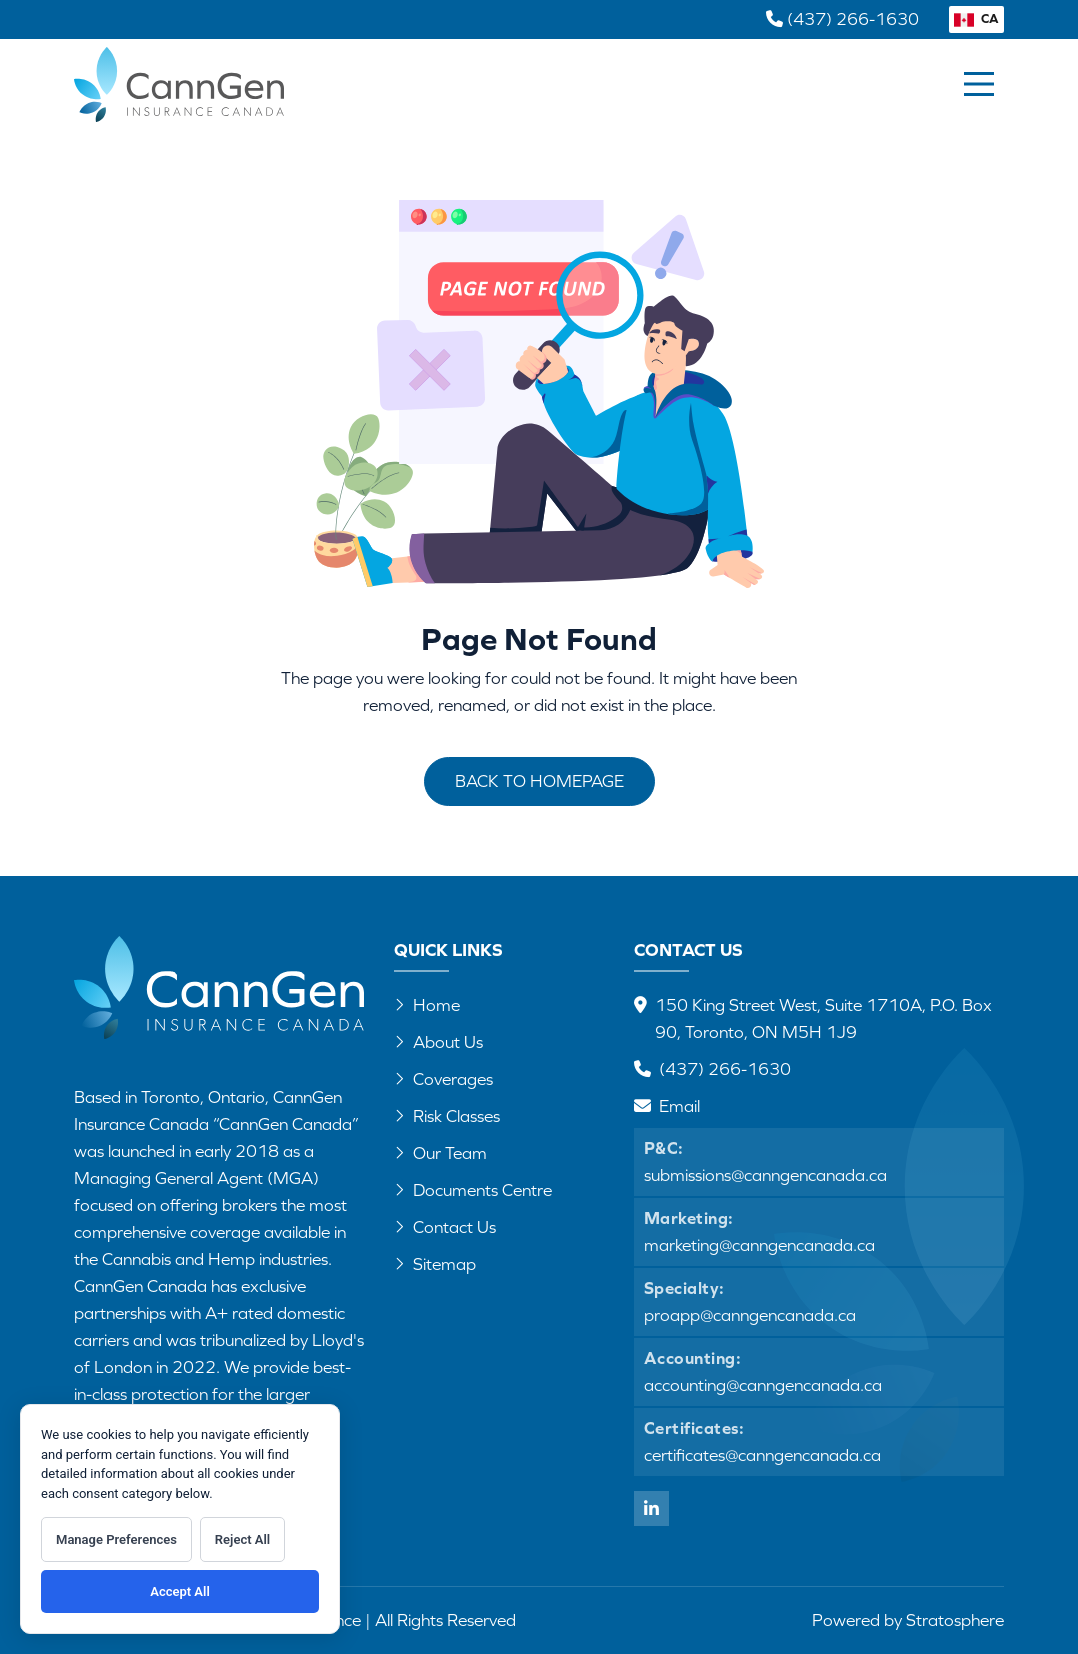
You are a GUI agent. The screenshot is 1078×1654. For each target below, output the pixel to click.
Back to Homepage (539, 781)
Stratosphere (955, 1620)
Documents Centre (473, 1190)
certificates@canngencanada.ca (762, 1455)
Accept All (180, 1591)
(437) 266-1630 (725, 1069)
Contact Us (445, 1227)
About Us (438, 1042)
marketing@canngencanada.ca (759, 1245)
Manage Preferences (116, 1539)
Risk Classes (447, 1116)
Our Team (440, 1153)
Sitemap (435, 1264)
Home (427, 1005)
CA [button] (976, 18)
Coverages (443, 1079)
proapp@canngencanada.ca (750, 1315)
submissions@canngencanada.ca (765, 1175)
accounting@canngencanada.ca (763, 1385)
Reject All (242, 1539)
